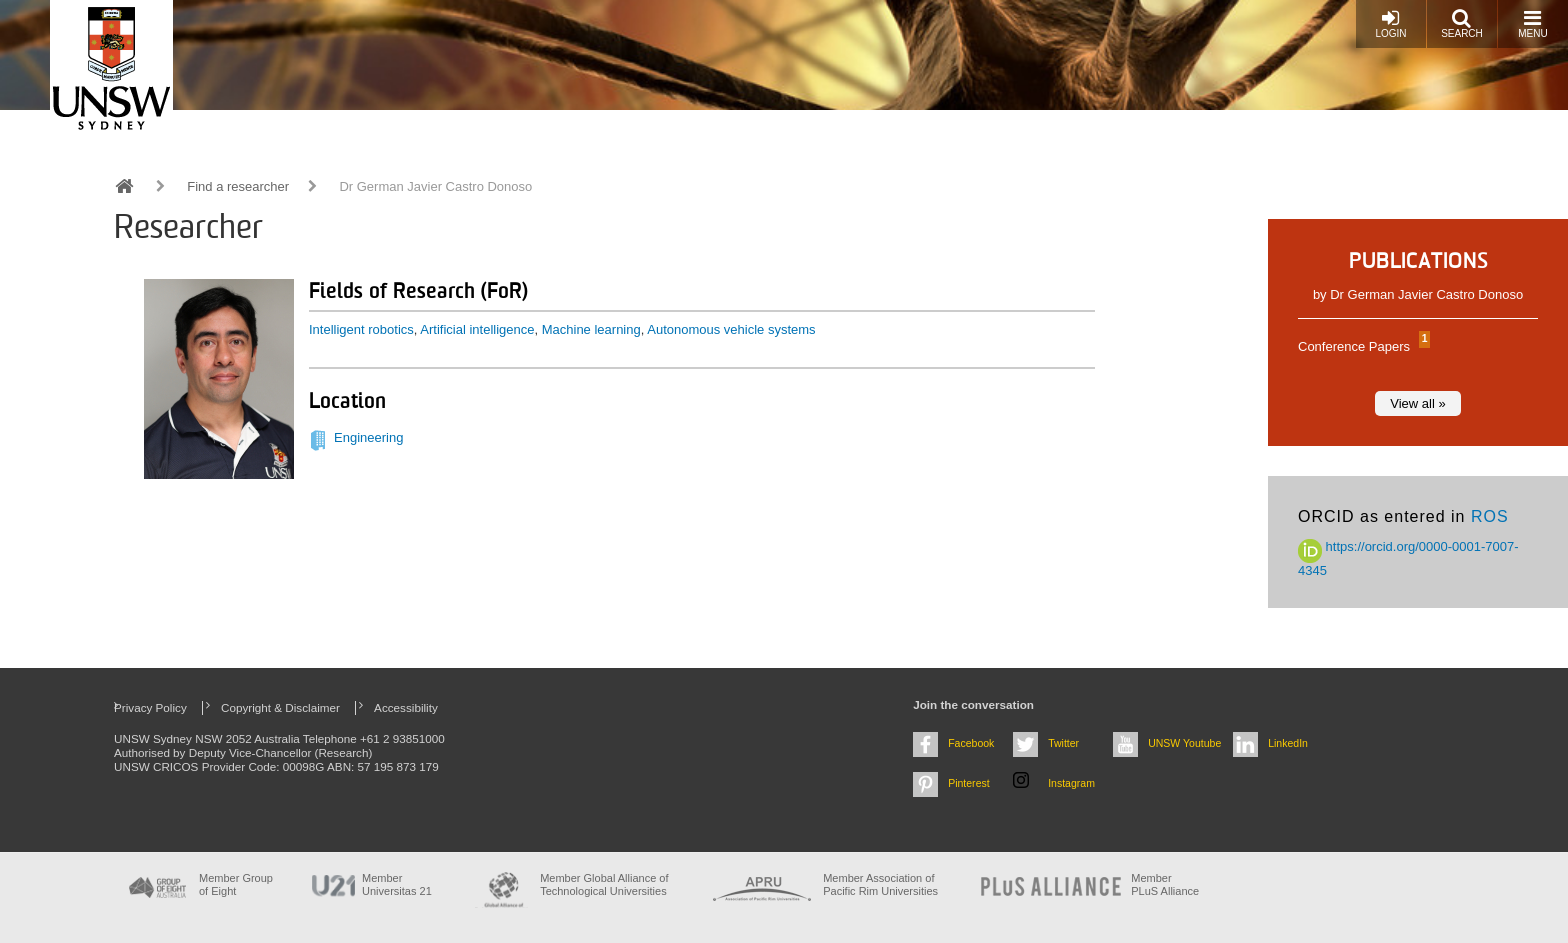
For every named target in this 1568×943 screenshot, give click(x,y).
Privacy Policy (150, 707)
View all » (1417, 403)
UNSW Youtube (1184, 743)
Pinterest (969, 783)
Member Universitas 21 (397, 884)
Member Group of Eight (236, 884)
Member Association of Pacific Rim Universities (880, 884)
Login (1390, 23)
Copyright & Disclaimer (280, 707)
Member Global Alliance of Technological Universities (604, 884)
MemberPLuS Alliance (1165, 884)
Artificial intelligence (477, 329)
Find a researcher (238, 186)
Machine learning (591, 329)
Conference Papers (1361, 346)
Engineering (368, 437)
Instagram (1071, 783)
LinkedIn (1288, 743)
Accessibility (406, 707)
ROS (1490, 516)
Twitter (1063, 743)
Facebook (971, 743)
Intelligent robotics (361, 329)
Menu (1532, 23)
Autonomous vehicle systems (731, 329)
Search (1462, 23)
